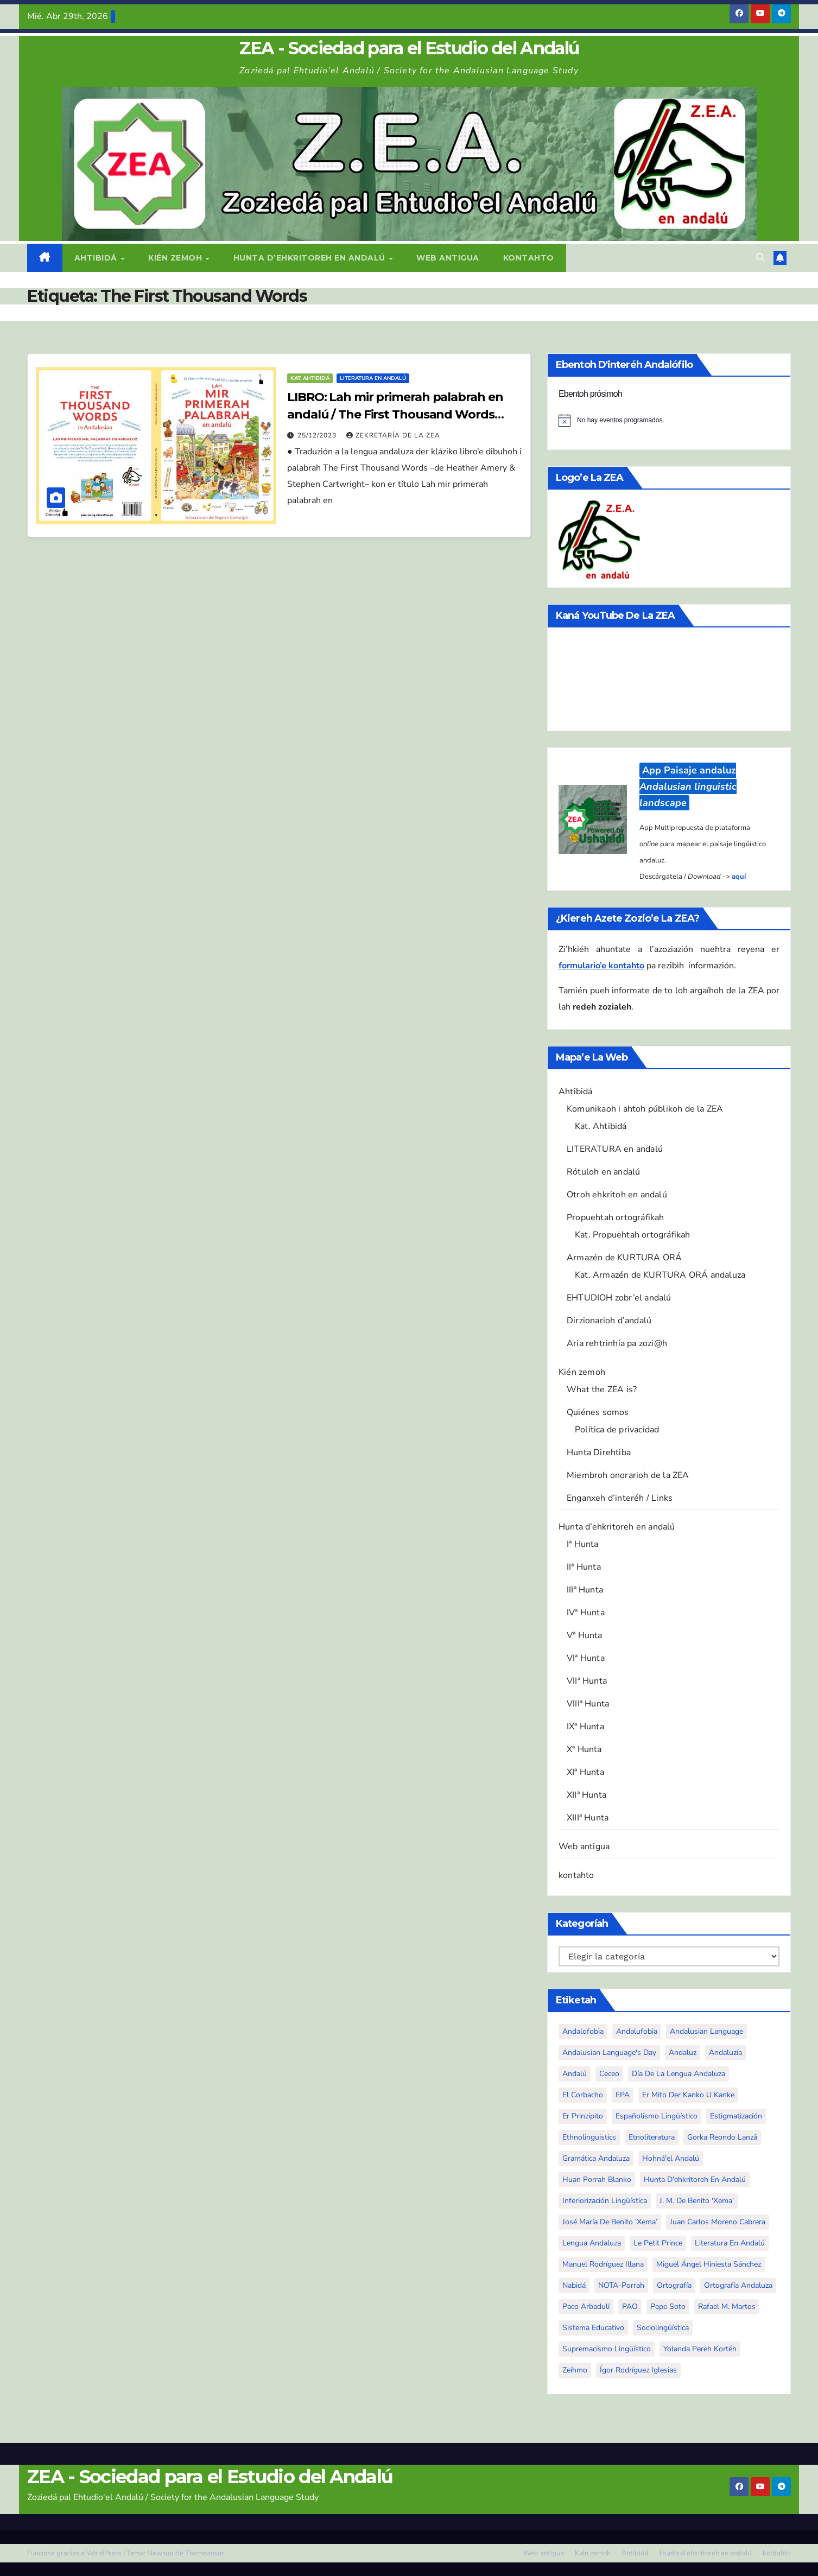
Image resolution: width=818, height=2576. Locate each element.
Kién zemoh (176, 258)
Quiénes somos (598, 1412)
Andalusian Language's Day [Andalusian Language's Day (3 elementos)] (609, 2052)
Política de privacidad (617, 1430)
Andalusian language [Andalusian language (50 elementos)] (706, 2031)
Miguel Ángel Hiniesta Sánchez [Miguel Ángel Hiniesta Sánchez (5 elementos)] (708, 2264)
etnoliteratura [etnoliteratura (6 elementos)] (652, 2137)
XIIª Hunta (586, 1795)
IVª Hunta (586, 1613)
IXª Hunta (585, 1727)
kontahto (528, 258)
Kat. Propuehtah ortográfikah (632, 1235)
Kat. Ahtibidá (309, 378)
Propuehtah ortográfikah (615, 1217)
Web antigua (447, 258)
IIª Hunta (584, 1567)
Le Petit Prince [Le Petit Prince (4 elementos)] (657, 2243)
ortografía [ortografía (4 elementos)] (674, 2285)
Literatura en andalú (373, 378)
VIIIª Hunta (588, 1704)
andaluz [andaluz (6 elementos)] (682, 2052)
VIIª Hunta (587, 1681)
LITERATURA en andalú (615, 1149)
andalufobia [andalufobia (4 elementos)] (636, 2031)
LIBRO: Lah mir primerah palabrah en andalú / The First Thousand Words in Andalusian (395, 414)
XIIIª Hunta (587, 1818)
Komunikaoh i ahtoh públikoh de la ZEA (645, 1109)
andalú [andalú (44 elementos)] (574, 2074)
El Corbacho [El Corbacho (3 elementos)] (582, 2095)
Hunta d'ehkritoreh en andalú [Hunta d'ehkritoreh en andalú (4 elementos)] (695, 2179)
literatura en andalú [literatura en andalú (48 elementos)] (730, 2243)
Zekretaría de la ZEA (393, 435)
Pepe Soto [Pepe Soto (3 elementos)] (668, 2306)
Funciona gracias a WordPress (75, 2553)
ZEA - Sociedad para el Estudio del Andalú (409, 48)
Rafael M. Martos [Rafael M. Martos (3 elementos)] (727, 2306)
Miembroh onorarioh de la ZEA (628, 1475)
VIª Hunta (586, 1658)
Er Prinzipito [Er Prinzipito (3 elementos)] (582, 2116)
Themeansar (204, 2553)
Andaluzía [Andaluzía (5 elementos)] (725, 2052)
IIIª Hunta (585, 1590)
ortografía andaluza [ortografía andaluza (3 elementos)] (738, 2285)
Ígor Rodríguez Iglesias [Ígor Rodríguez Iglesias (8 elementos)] (638, 2370)
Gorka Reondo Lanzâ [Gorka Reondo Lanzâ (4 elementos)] (722, 2137)
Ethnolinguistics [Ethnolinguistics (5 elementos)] (589, 2137)
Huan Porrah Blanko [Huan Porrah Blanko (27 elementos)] (596, 2179)
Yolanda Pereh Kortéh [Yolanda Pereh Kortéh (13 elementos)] (700, 2349)
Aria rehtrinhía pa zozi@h (617, 1343)
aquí (739, 876)
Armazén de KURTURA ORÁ (624, 1258)
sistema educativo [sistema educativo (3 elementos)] (593, 2328)
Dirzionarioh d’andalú (609, 1321)
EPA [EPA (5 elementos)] (623, 2095)
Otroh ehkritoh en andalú (617, 1195)
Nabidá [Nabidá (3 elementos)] (574, 2285)
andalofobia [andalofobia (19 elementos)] (583, 2031)
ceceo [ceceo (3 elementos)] (609, 2074)
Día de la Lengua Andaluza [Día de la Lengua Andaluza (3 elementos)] (678, 2074)
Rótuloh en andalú (603, 1172)
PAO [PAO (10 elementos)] (630, 2306)
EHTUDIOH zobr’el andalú (619, 1298)
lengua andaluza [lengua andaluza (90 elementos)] (591, 2243)
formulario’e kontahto (601, 966)
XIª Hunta (585, 1772)
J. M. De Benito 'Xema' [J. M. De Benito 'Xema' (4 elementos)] (697, 2201)
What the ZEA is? (602, 1389)
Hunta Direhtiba (599, 1452)
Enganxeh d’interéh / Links (620, 1498)
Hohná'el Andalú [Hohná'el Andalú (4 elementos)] (670, 2158)
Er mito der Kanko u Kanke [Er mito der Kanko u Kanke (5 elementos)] (688, 2095)
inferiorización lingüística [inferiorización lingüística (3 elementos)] (604, 2201)
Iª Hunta (583, 1544)
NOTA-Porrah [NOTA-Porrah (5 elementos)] (621, 2285)
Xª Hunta (584, 1749)
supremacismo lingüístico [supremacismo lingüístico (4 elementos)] (606, 2349)
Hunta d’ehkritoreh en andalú (310, 258)
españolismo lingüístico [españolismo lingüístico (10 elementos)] (656, 2116)
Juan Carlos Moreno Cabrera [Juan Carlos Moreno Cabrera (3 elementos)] (717, 2222)
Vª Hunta (585, 1635)
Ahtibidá (97, 258)
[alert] (669, 420)
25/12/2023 (318, 435)
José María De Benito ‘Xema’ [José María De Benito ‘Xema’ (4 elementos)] (609, 2222)
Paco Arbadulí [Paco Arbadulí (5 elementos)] (586, 2306)
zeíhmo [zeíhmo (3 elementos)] (574, 2370)
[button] (760, 258)
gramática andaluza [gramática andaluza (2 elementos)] (596, 2158)
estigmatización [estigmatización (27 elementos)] (736, 2116)
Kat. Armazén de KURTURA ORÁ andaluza (660, 1275)
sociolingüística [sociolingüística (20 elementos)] (663, 2328)
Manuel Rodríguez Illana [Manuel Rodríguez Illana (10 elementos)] (603, 2264)
